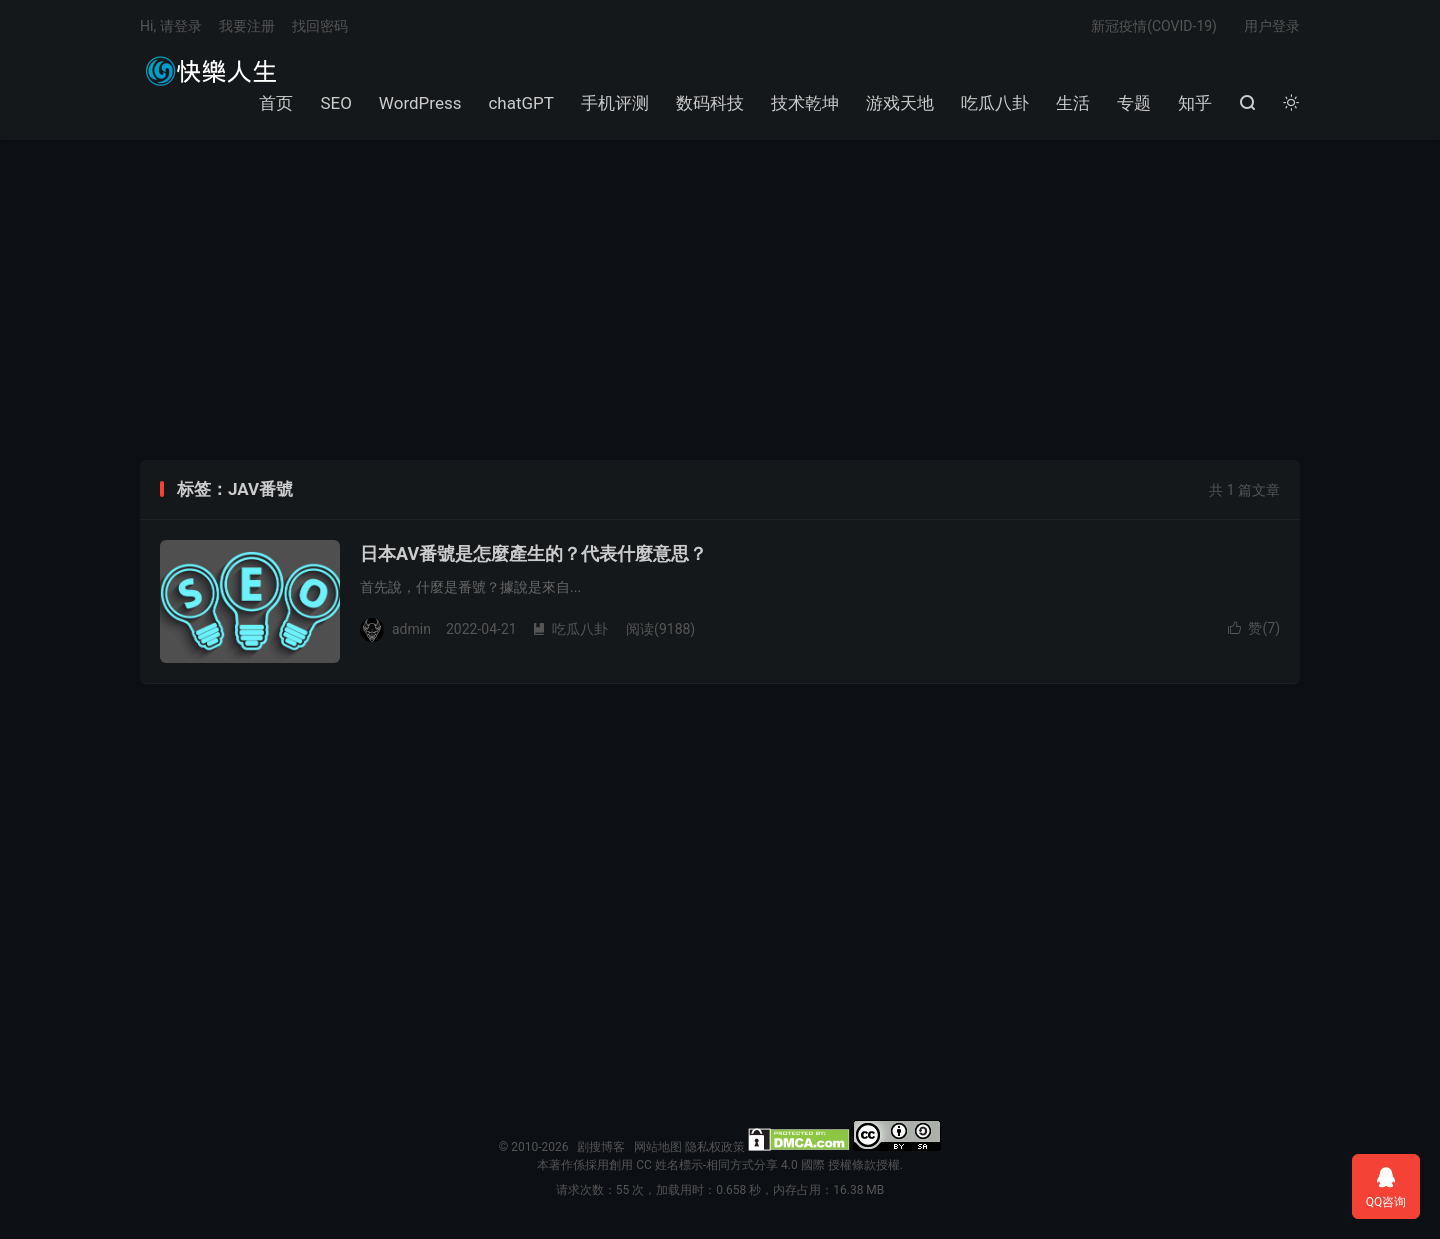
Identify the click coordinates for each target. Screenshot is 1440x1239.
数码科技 (710, 103)
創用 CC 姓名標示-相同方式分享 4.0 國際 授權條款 (742, 1165)
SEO (335, 103)
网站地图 (658, 1147)
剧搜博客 (210, 71)
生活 (1073, 103)
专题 (1134, 103)
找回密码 (320, 26)
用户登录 (1272, 26)
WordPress (420, 103)
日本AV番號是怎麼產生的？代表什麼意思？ (533, 553)
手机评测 (615, 103)
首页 (276, 103)
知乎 (1195, 103)
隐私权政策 (715, 1147)
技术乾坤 (805, 103)
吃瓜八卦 (995, 103)
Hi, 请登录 (171, 26)
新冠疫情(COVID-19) (1154, 26)
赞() (1254, 628)
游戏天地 (900, 103)
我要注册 (247, 26)
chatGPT (521, 103)
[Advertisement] (720, 300)
